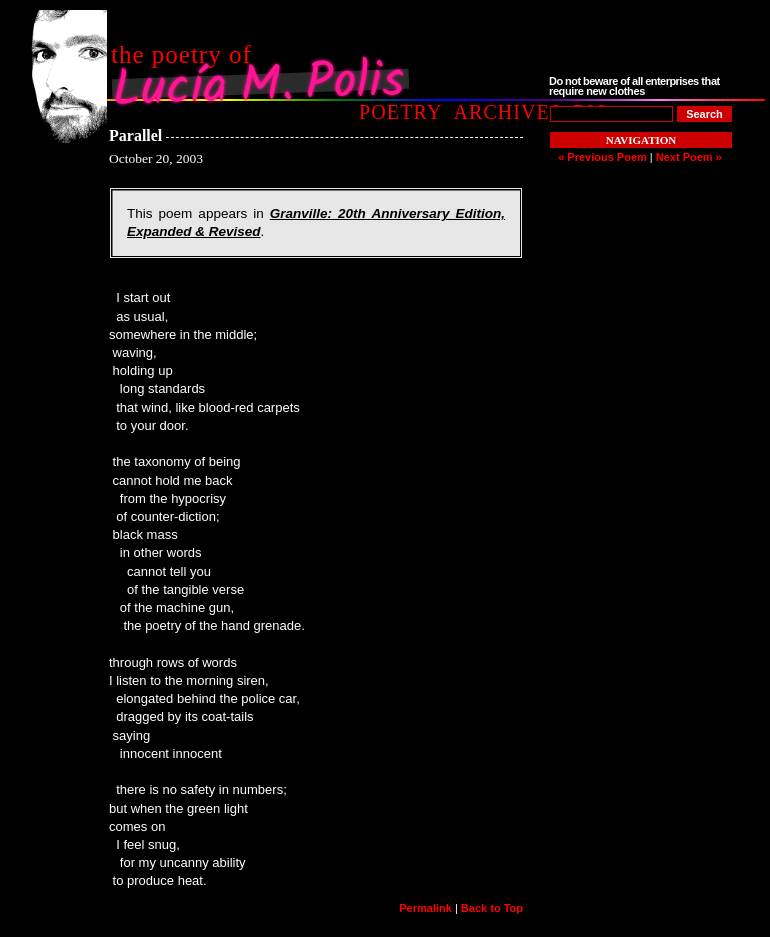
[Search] (704, 114)
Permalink (425, 908)
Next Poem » (689, 157)
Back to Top (492, 908)
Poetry (400, 112)
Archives (507, 112)
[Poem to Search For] (611, 114)
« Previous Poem (602, 157)
